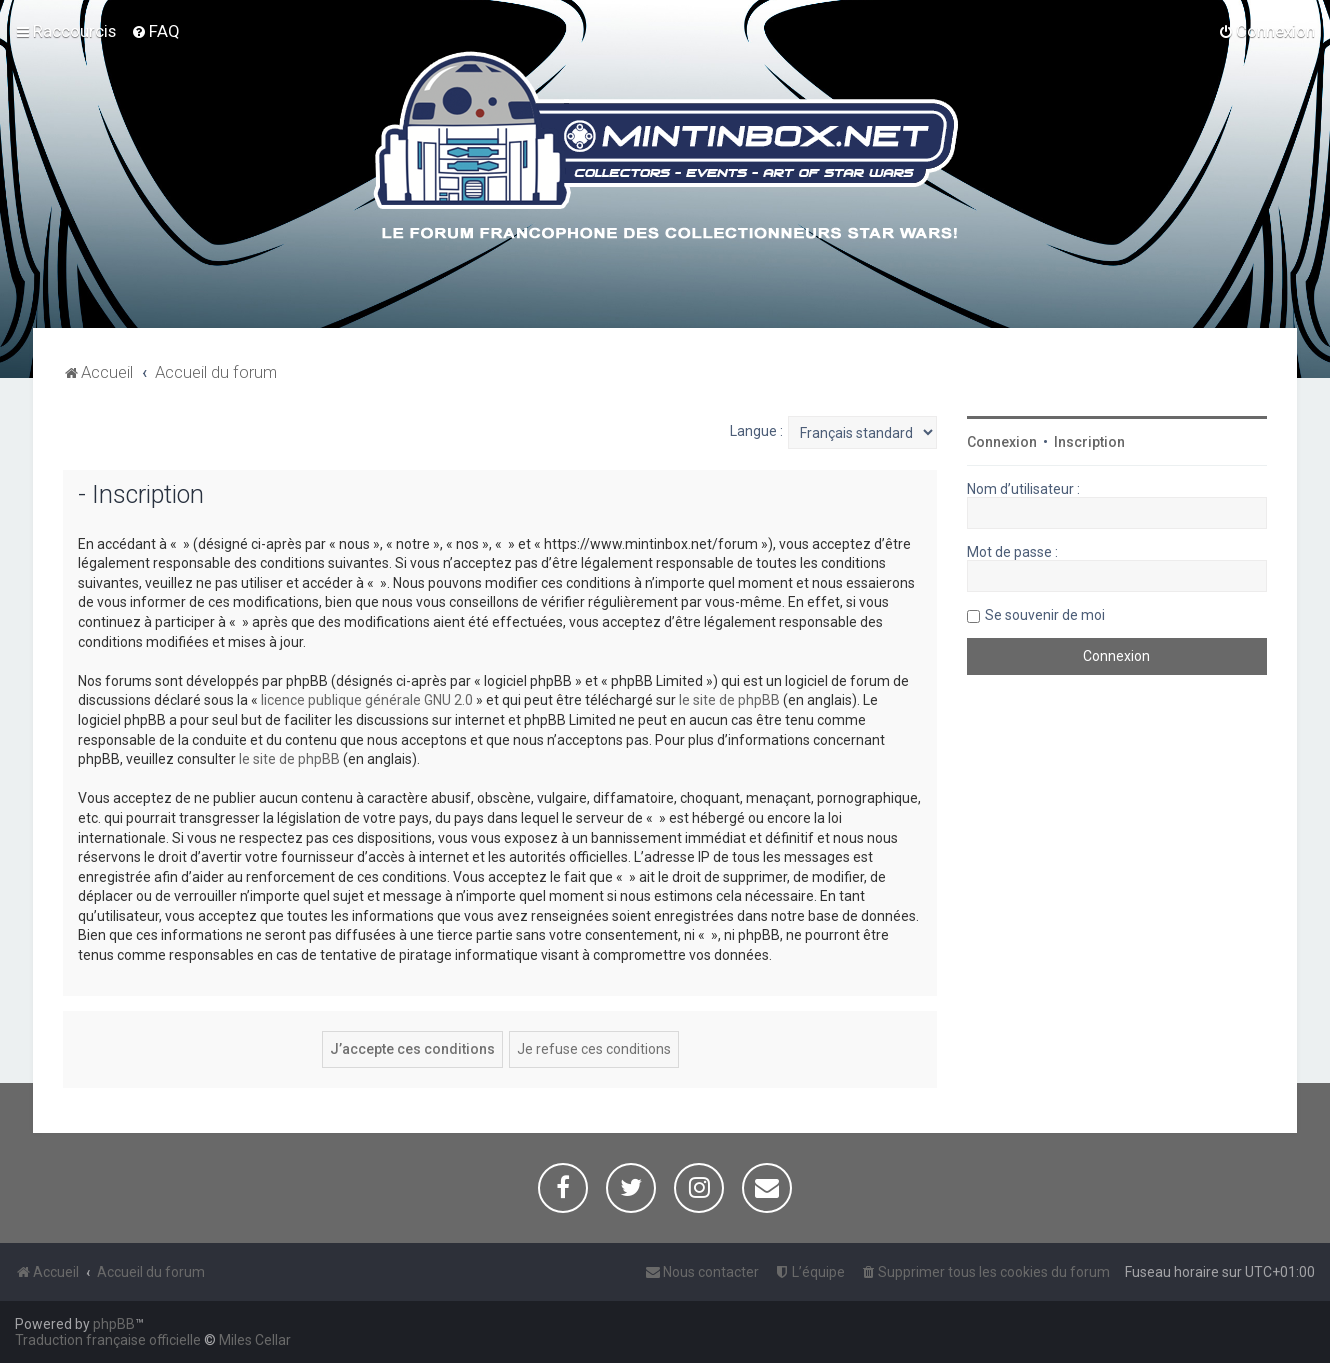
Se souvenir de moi (1045, 615)
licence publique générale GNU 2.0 (367, 700)
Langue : (756, 431)
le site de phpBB (729, 700)
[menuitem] (155, 31)
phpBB (114, 1324)
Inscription (1089, 442)
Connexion (1002, 442)
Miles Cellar (255, 1340)
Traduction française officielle (108, 1340)
